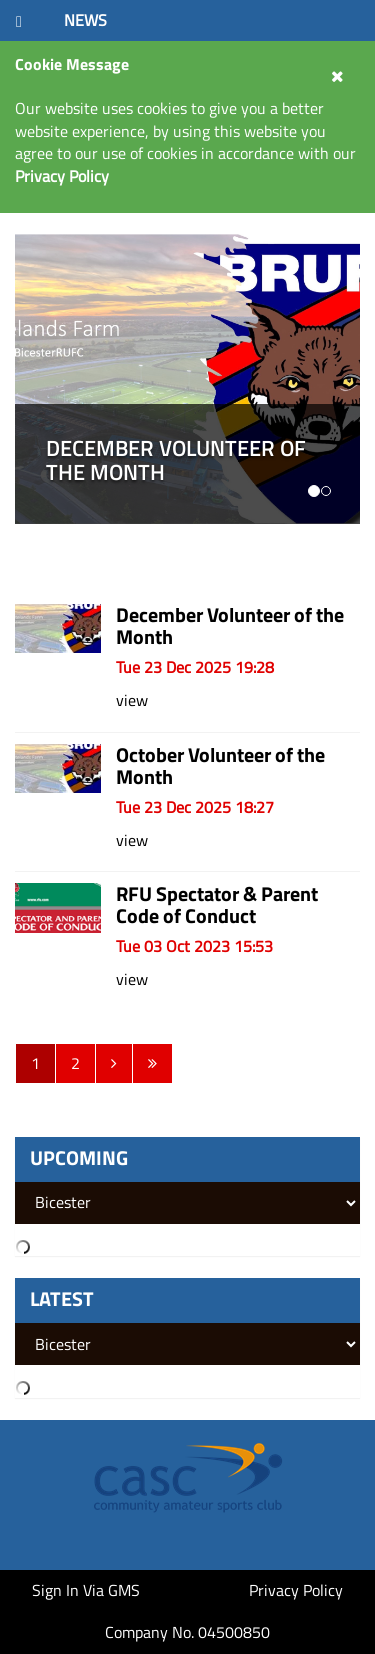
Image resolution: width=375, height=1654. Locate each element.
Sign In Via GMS (86, 1590)
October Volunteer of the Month (220, 765)
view (132, 700)
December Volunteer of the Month (230, 625)
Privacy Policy (296, 1590)
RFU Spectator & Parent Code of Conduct (217, 904)
